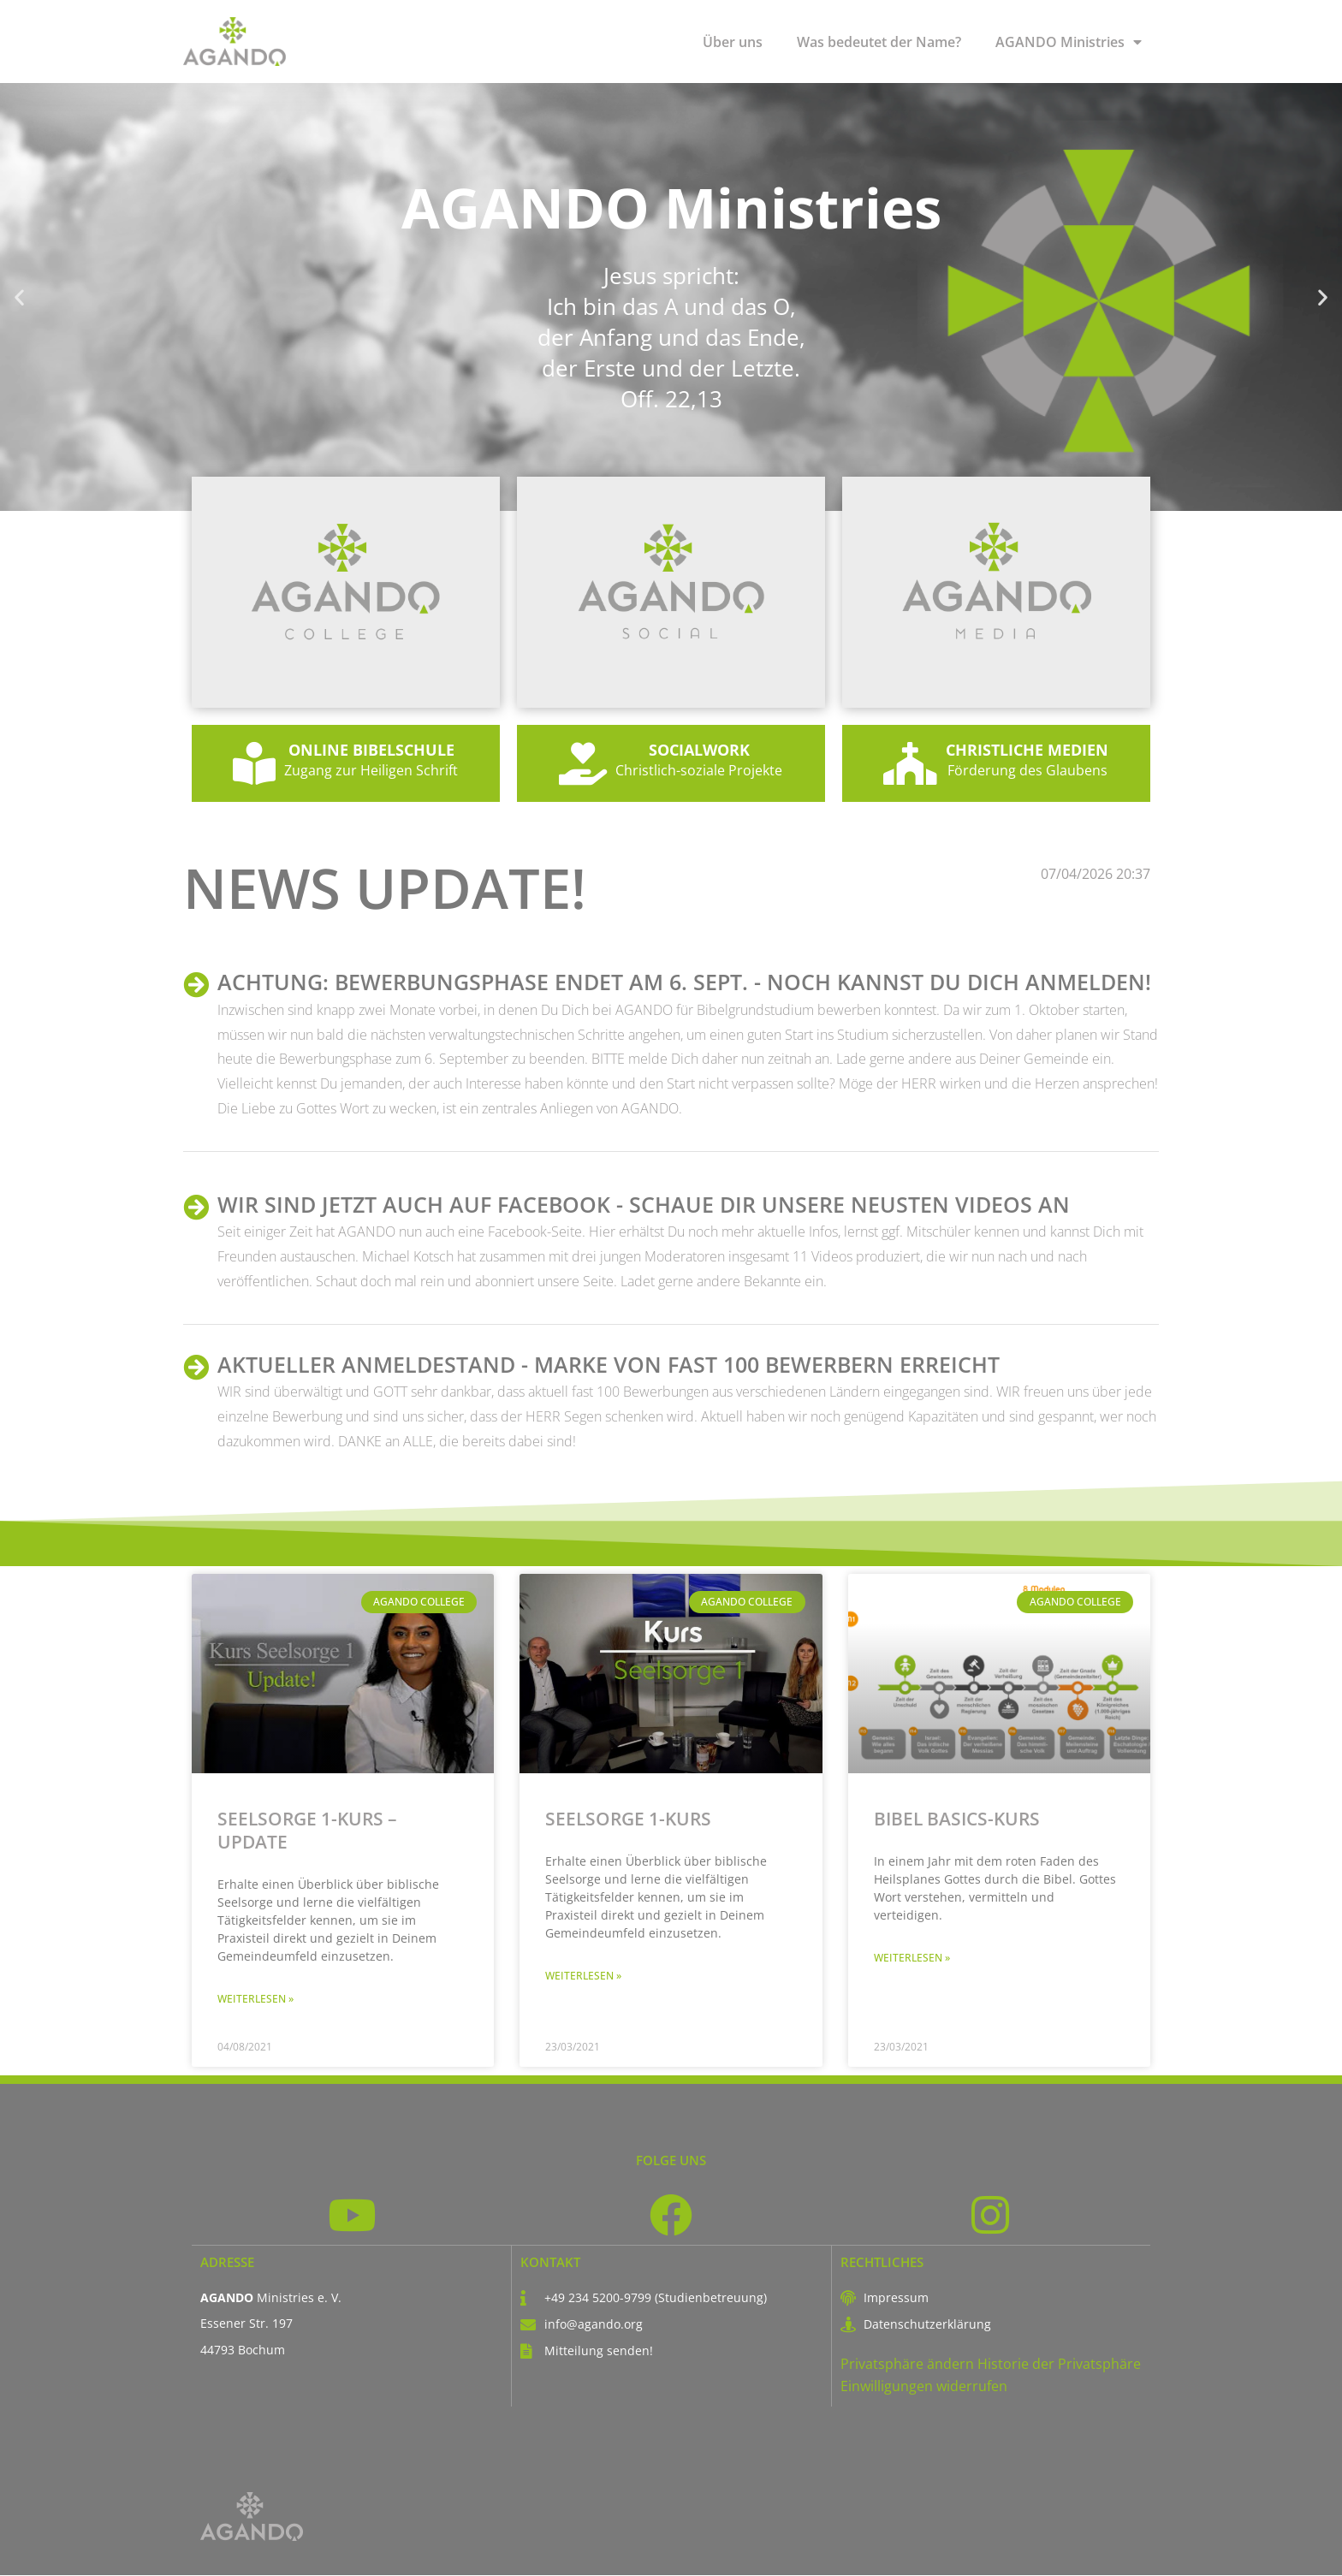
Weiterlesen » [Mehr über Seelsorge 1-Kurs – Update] (255, 1998)
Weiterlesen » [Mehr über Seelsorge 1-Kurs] (583, 1975)
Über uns (733, 42)
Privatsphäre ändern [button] (907, 2364)
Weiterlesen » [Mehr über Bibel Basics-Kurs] (912, 1957)
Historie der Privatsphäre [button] (1059, 2364)
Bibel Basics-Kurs (957, 1819)
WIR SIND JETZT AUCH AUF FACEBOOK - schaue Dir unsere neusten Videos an (643, 1204)
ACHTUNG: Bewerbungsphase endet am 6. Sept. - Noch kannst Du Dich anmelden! (684, 981)
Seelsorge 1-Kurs (628, 1819)
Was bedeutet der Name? (879, 42)
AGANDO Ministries (1068, 42)
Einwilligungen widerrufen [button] (923, 2387)
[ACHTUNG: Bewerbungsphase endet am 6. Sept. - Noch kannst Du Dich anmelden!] (196, 985)
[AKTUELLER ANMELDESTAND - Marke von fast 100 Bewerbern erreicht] (196, 1367)
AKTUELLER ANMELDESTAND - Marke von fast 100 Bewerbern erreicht (608, 1364)
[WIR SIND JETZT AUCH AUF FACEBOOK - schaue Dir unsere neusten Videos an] (196, 1207)
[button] (19, 297)
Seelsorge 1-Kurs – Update (307, 1830)
